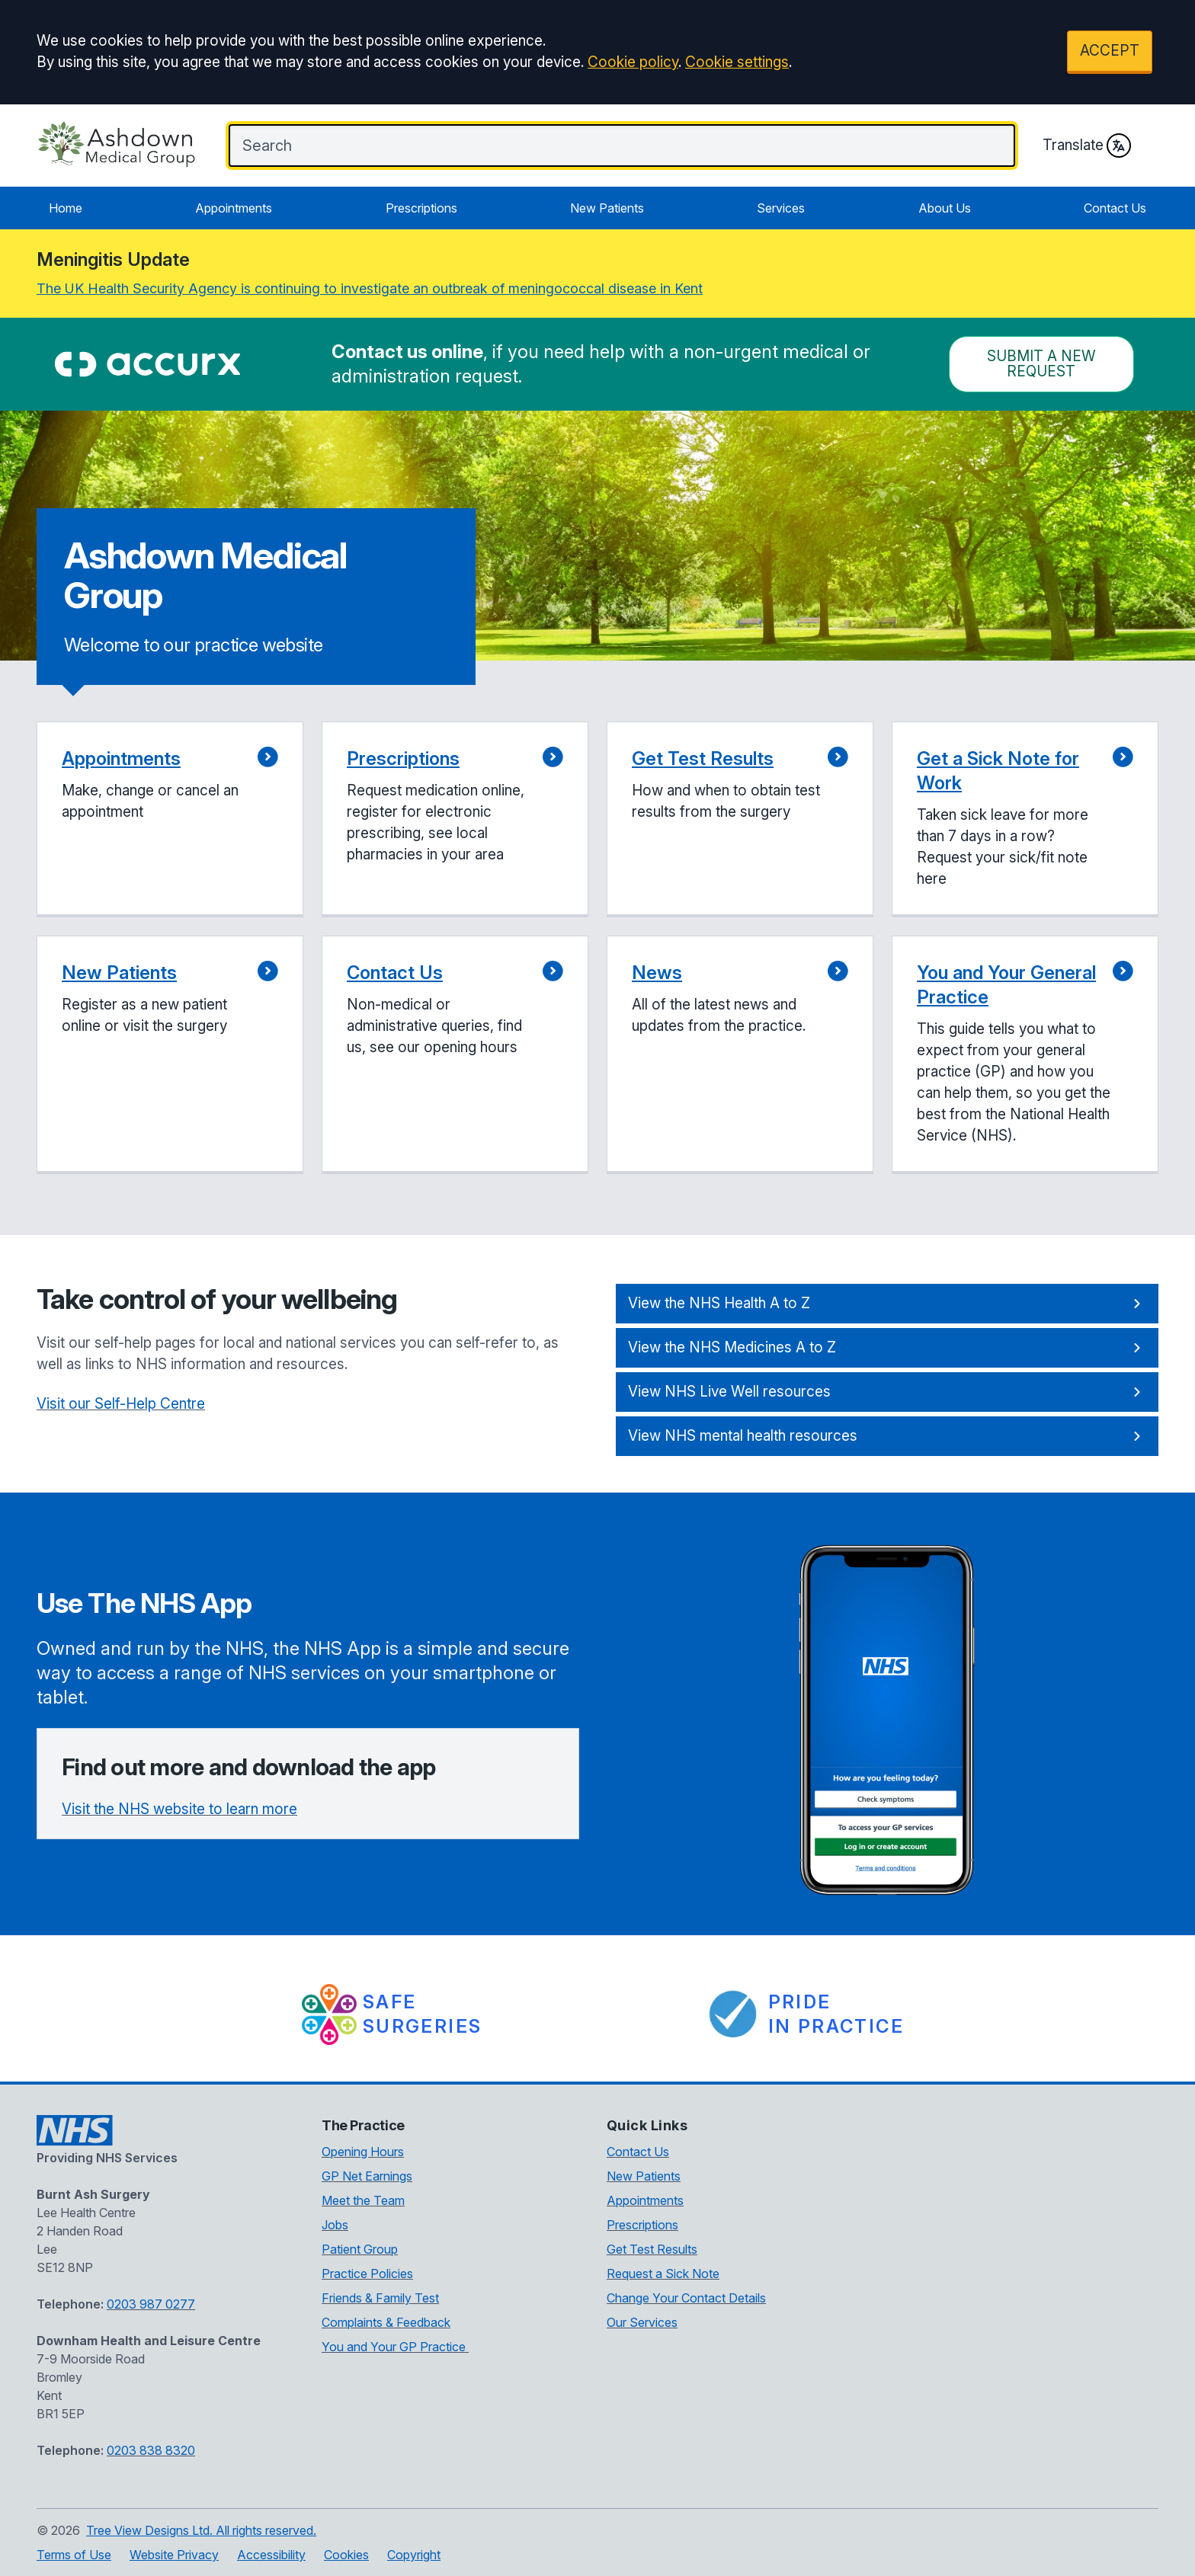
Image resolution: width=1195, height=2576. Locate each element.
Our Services (642, 2322)
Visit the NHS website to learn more (179, 1809)
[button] (170, 819)
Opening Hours (363, 2151)
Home (65, 208)
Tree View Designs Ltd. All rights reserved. (201, 2530)
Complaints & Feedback (386, 2322)
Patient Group (360, 2249)
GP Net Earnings (367, 2176)
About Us (944, 208)
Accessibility (271, 2554)
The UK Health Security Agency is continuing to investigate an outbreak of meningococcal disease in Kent (370, 288)
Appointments (233, 208)
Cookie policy (633, 62)
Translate (1087, 145)
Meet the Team (363, 2200)
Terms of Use (74, 2554)
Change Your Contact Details (686, 2298)
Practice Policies (367, 2273)
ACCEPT (1109, 50)
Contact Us (1115, 208)
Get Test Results (652, 2249)
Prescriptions (421, 208)
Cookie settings (737, 62)
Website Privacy (174, 2554)
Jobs (335, 2224)
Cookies (346, 2554)
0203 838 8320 (151, 2450)
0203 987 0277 (151, 2304)
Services (781, 208)
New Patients (607, 208)
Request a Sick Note (663, 2273)
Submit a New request (1041, 363)
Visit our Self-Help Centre (121, 1404)
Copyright (414, 2554)
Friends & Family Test (380, 2298)
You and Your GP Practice (395, 2346)
